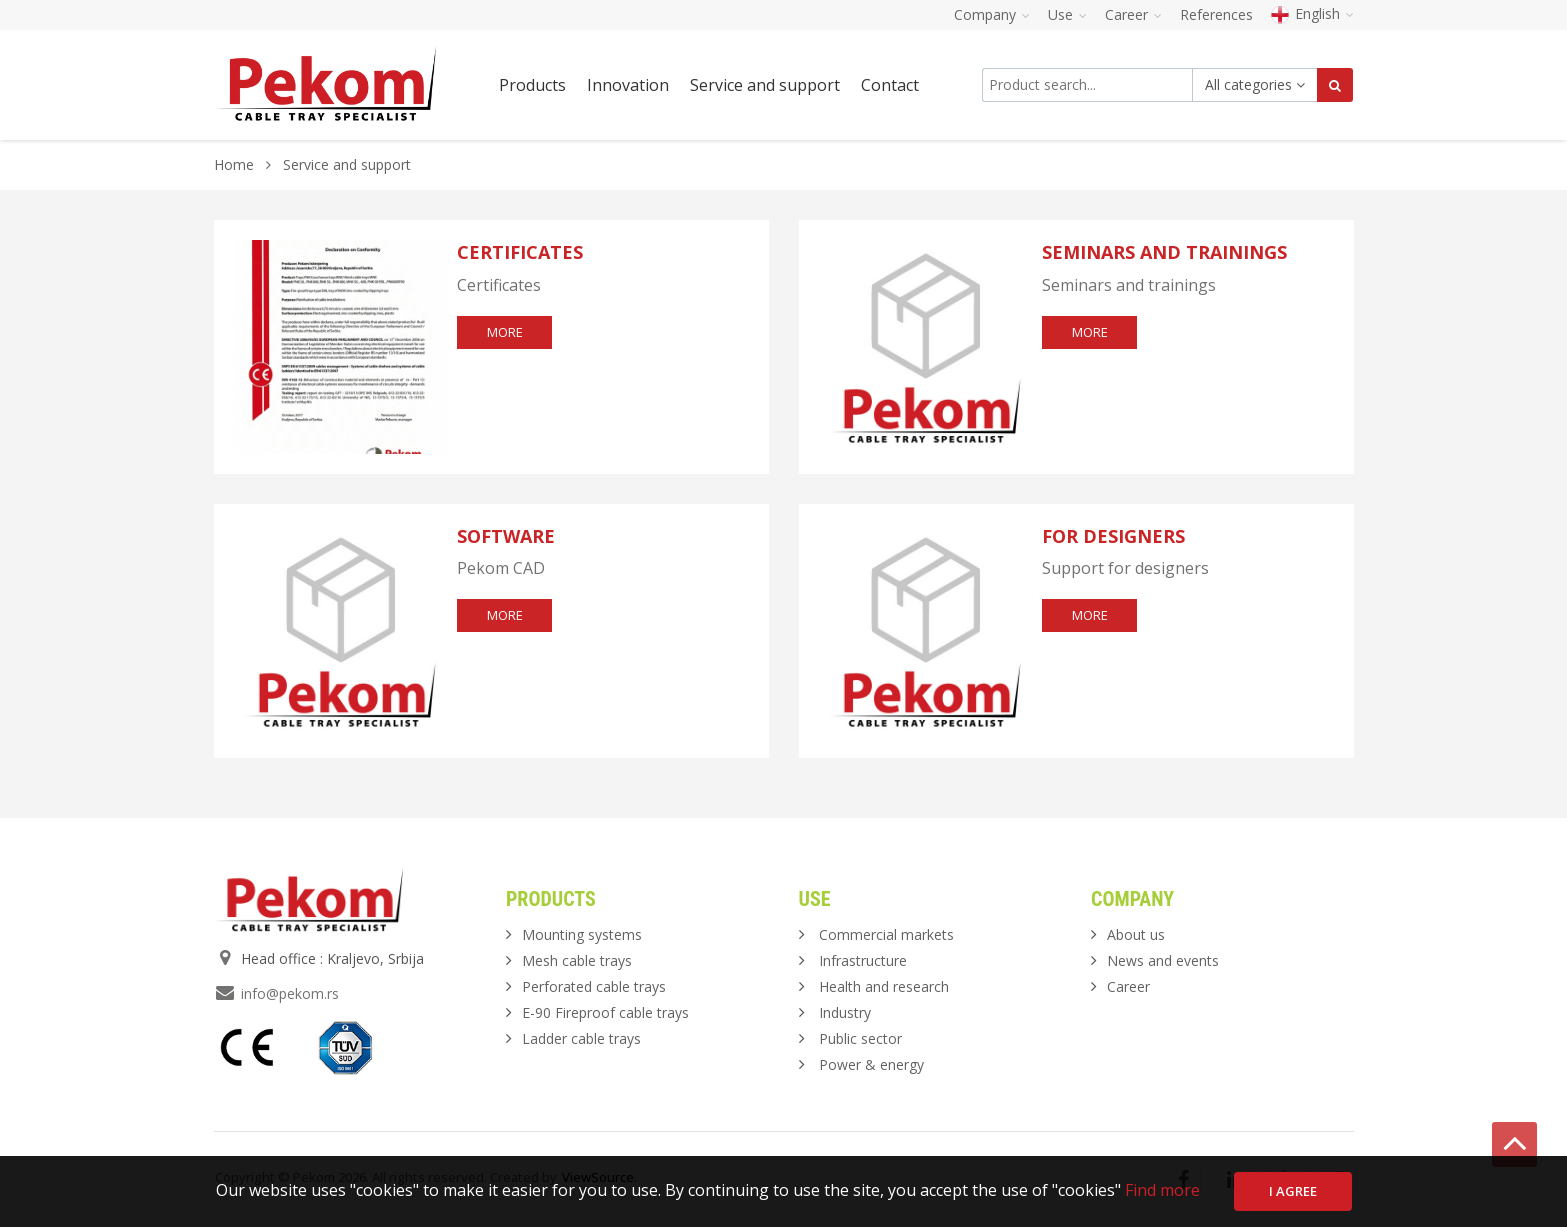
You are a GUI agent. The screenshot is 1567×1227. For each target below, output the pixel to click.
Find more (1162, 1190)
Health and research (884, 986)
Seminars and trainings (1164, 252)
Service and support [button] (765, 85)
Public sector (860, 1038)
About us (1136, 934)
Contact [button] (890, 85)
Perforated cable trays (594, 986)
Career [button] (1133, 14)
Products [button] (532, 85)
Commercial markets (886, 934)
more (505, 332)
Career (1128, 986)
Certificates (520, 252)
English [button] (1312, 13)
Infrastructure (863, 960)
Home (234, 164)
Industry (845, 1012)
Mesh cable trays (577, 960)
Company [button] (992, 14)
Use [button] (1067, 14)
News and (1163, 960)
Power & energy (871, 1064)
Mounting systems (582, 934)
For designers (1113, 536)
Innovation (628, 85)
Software (506, 536)
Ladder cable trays (581, 1038)
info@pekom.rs (290, 993)
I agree (1293, 1191)
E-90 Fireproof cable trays (605, 1012)
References (1216, 14)
